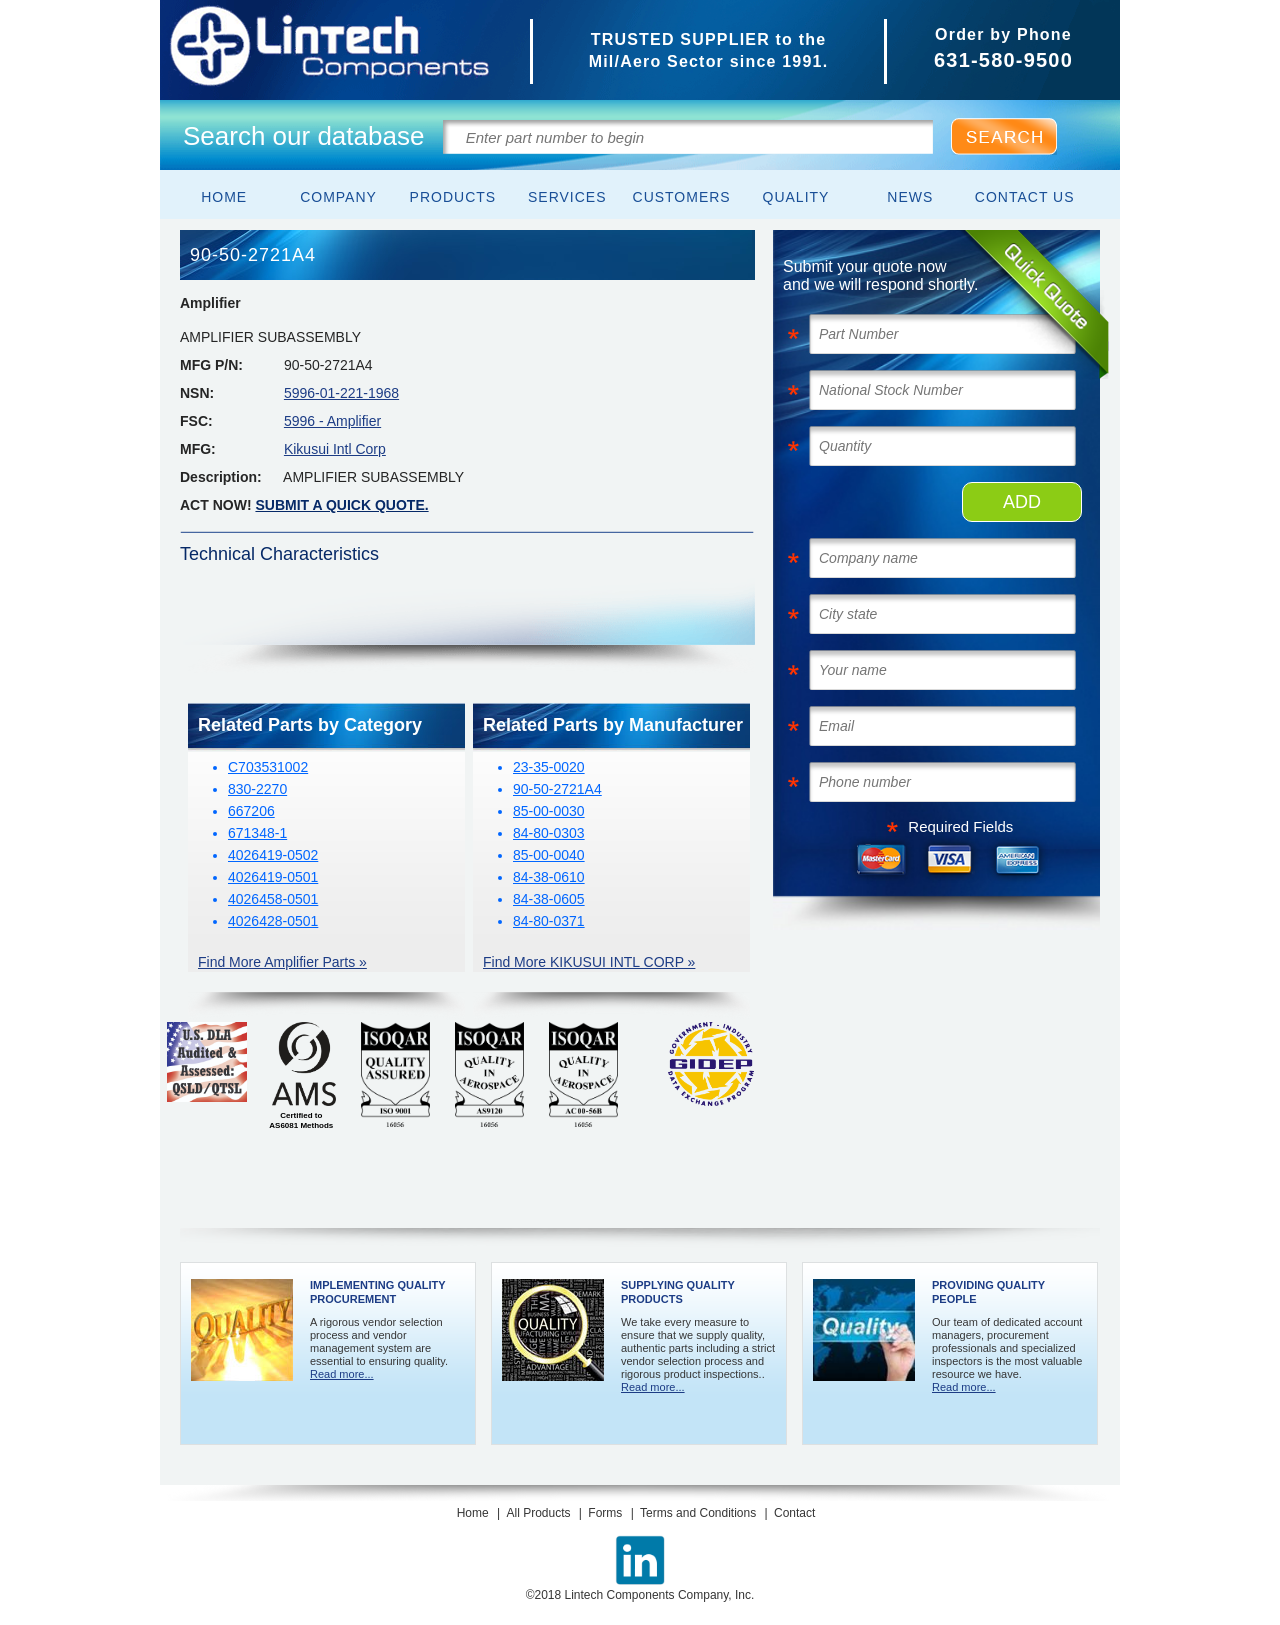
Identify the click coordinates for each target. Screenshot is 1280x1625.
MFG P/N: (211, 365)
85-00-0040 (549, 855)
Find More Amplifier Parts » (282, 962)
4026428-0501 (273, 921)
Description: (221, 477)
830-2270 (257, 789)
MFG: (198, 449)
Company (338, 197)
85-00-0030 (549, 811)
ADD (1022, 502)
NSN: (197, 393)
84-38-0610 (549, 877)
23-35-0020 (549, 767)
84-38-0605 (549, 899)
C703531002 (268, 767)
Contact (794, 1513)
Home (224, 197)
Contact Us (1025, 197)
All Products (538, 1513)
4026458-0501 (273, 899)
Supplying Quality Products (678, 1292)
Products (453, 197)
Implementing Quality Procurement (377, 1292)
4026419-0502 (273, 855)
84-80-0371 (549, 921)
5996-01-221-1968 (341, 393)
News (910, 197)
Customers (682, 197)
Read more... (342, 1374)
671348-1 (257, 833)
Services (567, 197)
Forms (605, 1513)
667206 (251, 811)
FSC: (196, 421)
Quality (796, 197)
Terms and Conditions (698, 1513)
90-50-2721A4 (557, 789)
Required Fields (960, 826)
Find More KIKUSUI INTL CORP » (589, 962)
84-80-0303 (549, 833)
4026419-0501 (273, 877)
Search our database (303, 136)
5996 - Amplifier (332, 421)
